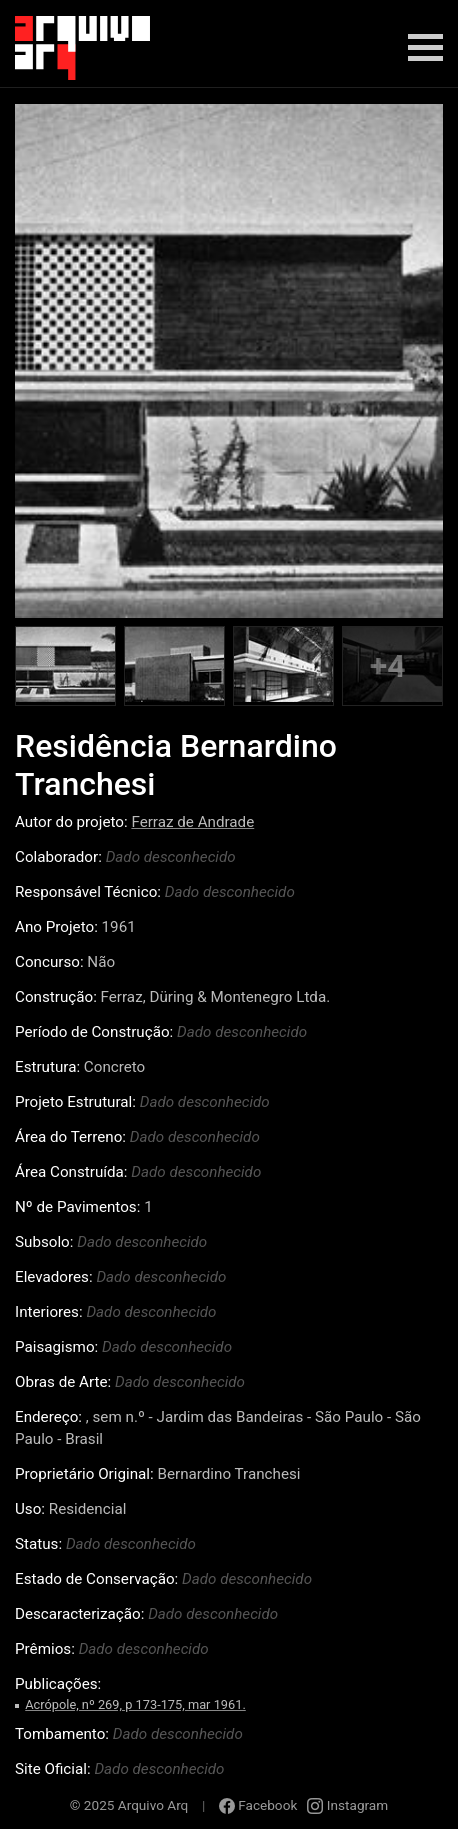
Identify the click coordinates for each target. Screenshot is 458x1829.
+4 (388, 666)
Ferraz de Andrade (192, 822)
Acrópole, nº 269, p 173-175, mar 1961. (135, 1704)
